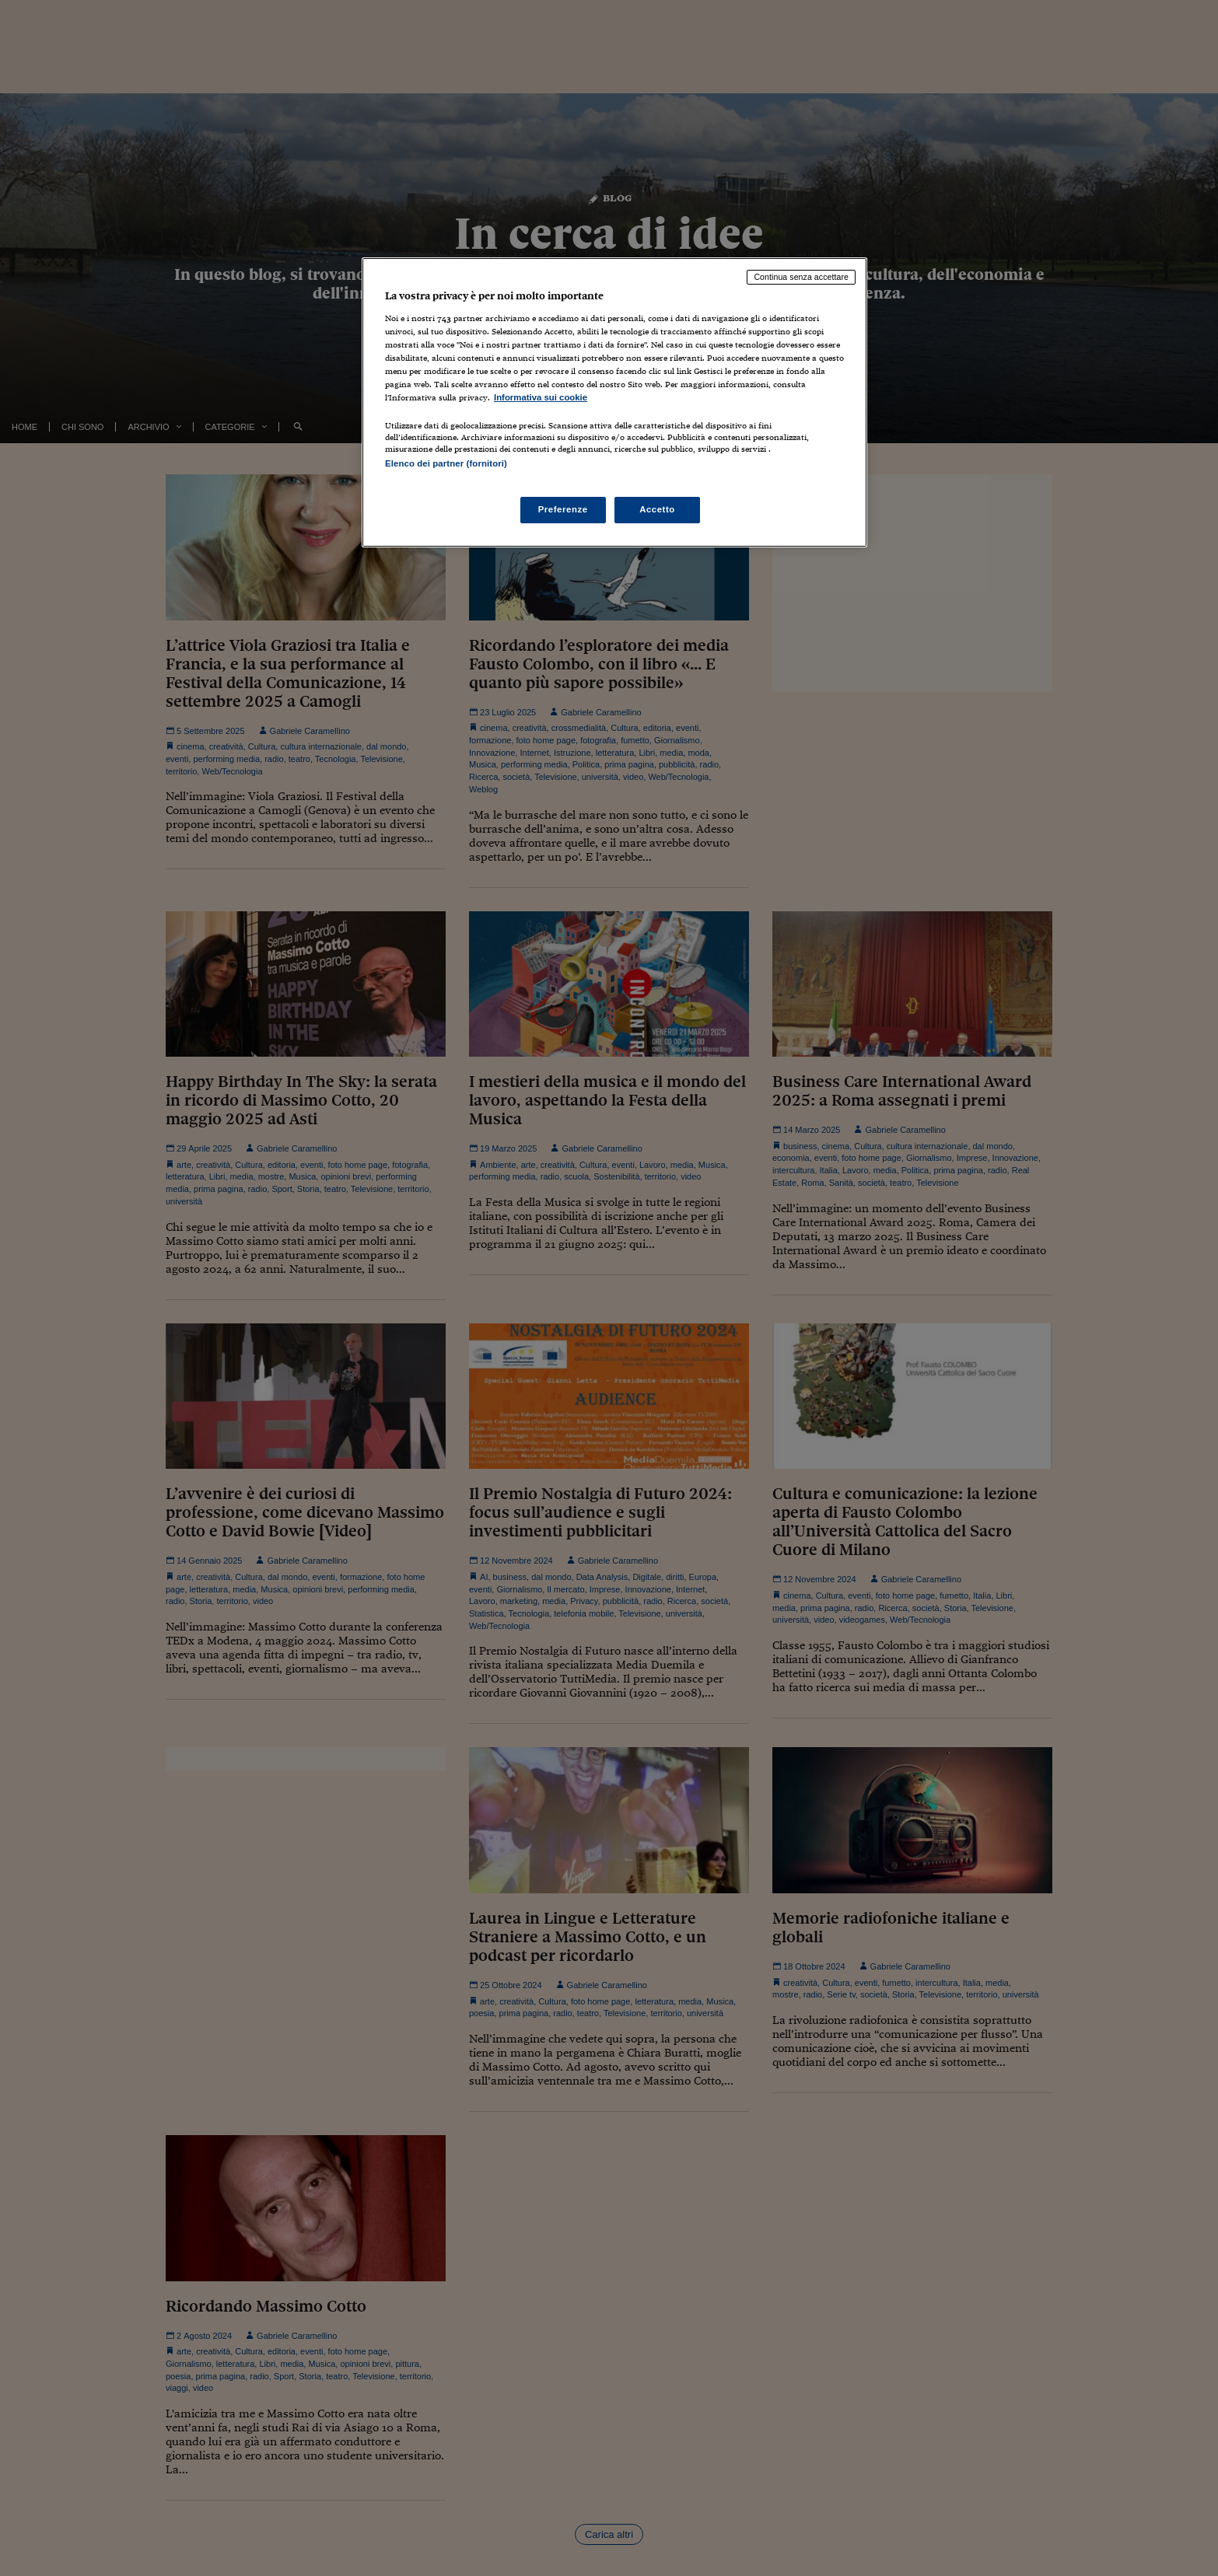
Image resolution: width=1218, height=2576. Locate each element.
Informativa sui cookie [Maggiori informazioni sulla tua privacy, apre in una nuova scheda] (540, 397)
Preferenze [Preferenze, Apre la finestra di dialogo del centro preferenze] (563, 509)
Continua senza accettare (801, 276)
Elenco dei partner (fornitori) (446, 463)
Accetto (657, 509)
